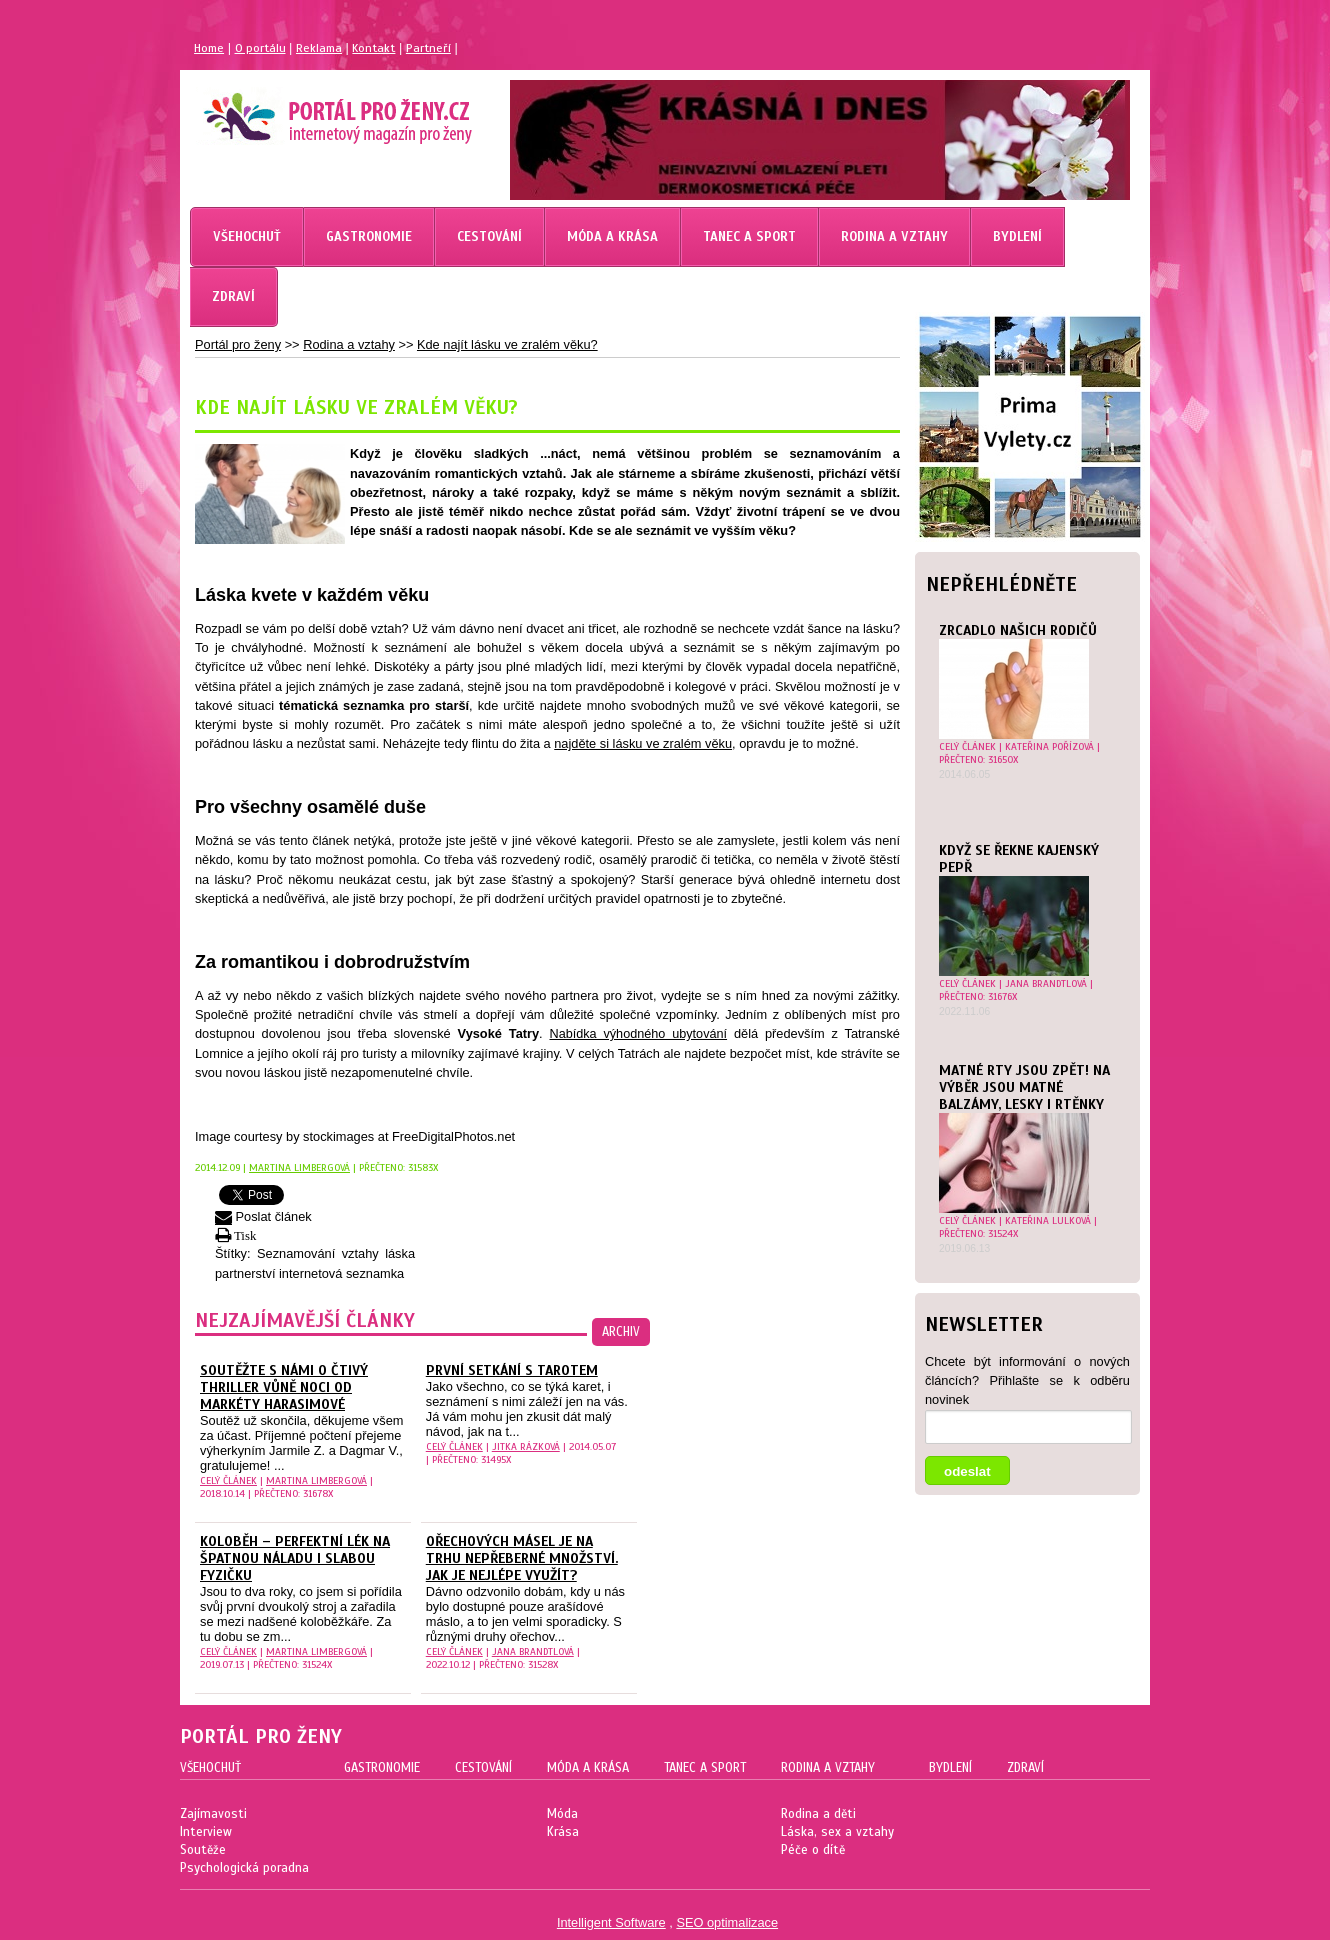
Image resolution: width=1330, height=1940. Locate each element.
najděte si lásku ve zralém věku (643, 743)
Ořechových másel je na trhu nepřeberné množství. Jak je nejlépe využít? (522, 1558)
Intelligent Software (611, 1922)
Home (209, 48)
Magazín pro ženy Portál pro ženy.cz (303, 110)
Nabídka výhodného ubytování (639, 1034)
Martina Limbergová (299, 1167)
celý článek (967, 746)
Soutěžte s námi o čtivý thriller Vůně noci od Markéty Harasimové (284, 1387)
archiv (621, 1332)
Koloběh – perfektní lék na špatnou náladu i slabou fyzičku (295, 1558)
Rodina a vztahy (349, 344)
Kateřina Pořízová (1049, 746)
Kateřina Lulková (1048, 1220)
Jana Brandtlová (1046, 983)
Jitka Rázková (526, 1446)
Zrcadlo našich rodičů (1018, 630)
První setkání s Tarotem (512, 1370)
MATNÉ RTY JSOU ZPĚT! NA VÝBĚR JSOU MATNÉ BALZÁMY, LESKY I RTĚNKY (1024, 1087)
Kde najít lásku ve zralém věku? (507, 344)
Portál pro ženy (238, 344)
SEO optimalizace (727, 1922)
